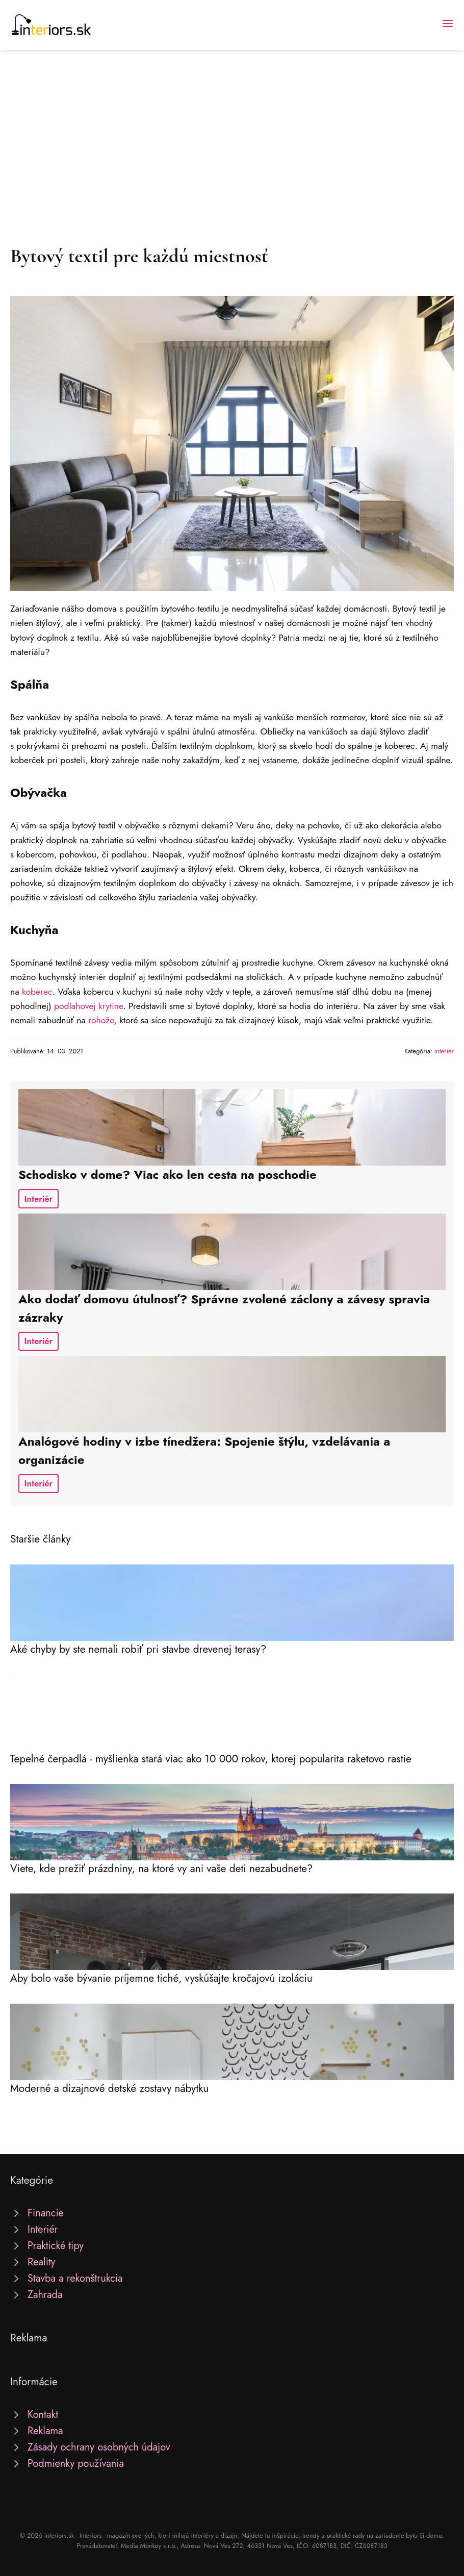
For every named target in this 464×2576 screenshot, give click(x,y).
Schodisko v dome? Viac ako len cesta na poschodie (167, 1174)
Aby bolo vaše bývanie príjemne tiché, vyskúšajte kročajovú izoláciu (161, 1978)
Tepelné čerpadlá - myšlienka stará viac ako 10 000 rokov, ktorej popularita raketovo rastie (210, 1758)
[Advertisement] (232, 126)
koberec (37, 991)
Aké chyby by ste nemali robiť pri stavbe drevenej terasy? (138, 1649)
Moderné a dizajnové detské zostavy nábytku (109, 2088)
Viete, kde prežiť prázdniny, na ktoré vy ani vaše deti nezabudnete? (161, 1868)
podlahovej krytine (88, 1006)
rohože (101, 1020)
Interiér (444, 1051)
